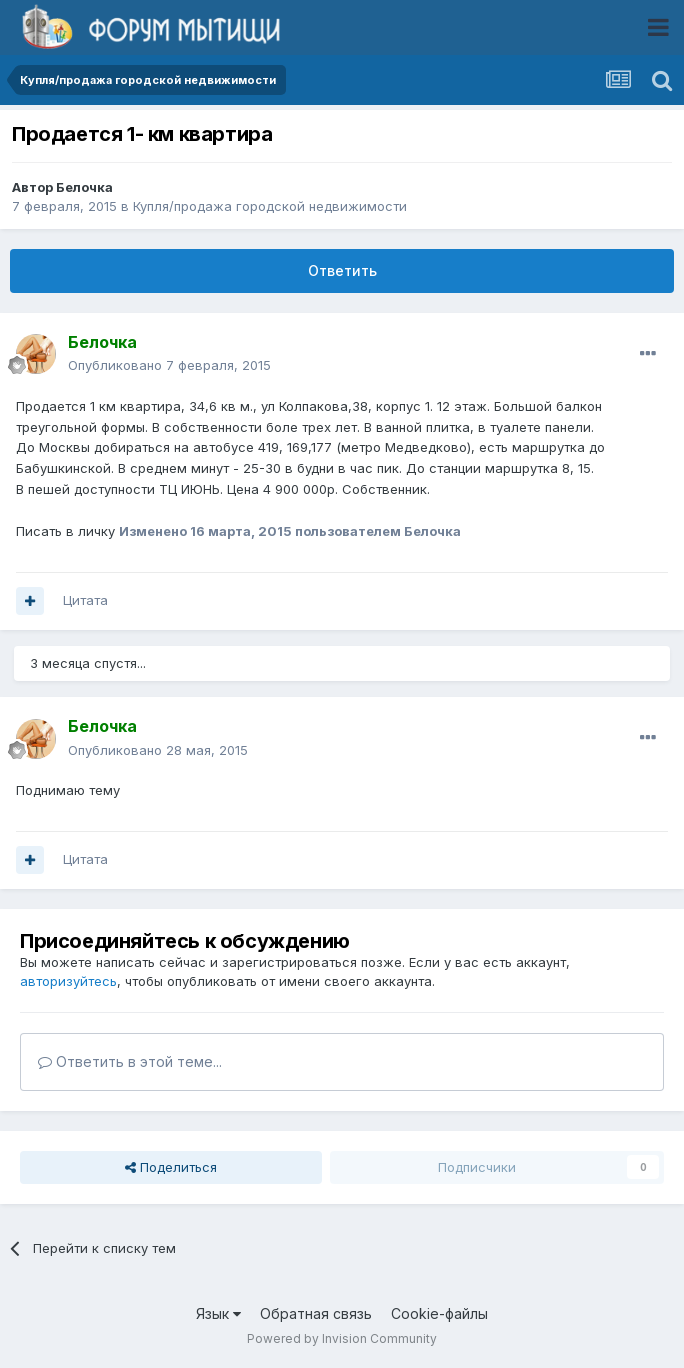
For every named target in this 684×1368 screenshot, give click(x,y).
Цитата (85, 600)
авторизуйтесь (68, 981)
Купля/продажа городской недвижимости (270, 206)
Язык (218, 1313)
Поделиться (171, 1167)
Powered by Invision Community (342, 1338)
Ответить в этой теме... (130, 1061)
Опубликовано (169, 365)
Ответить (342, 270)
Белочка (84, 187)
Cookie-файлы (439, 1313)
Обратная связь (316, 1313)
